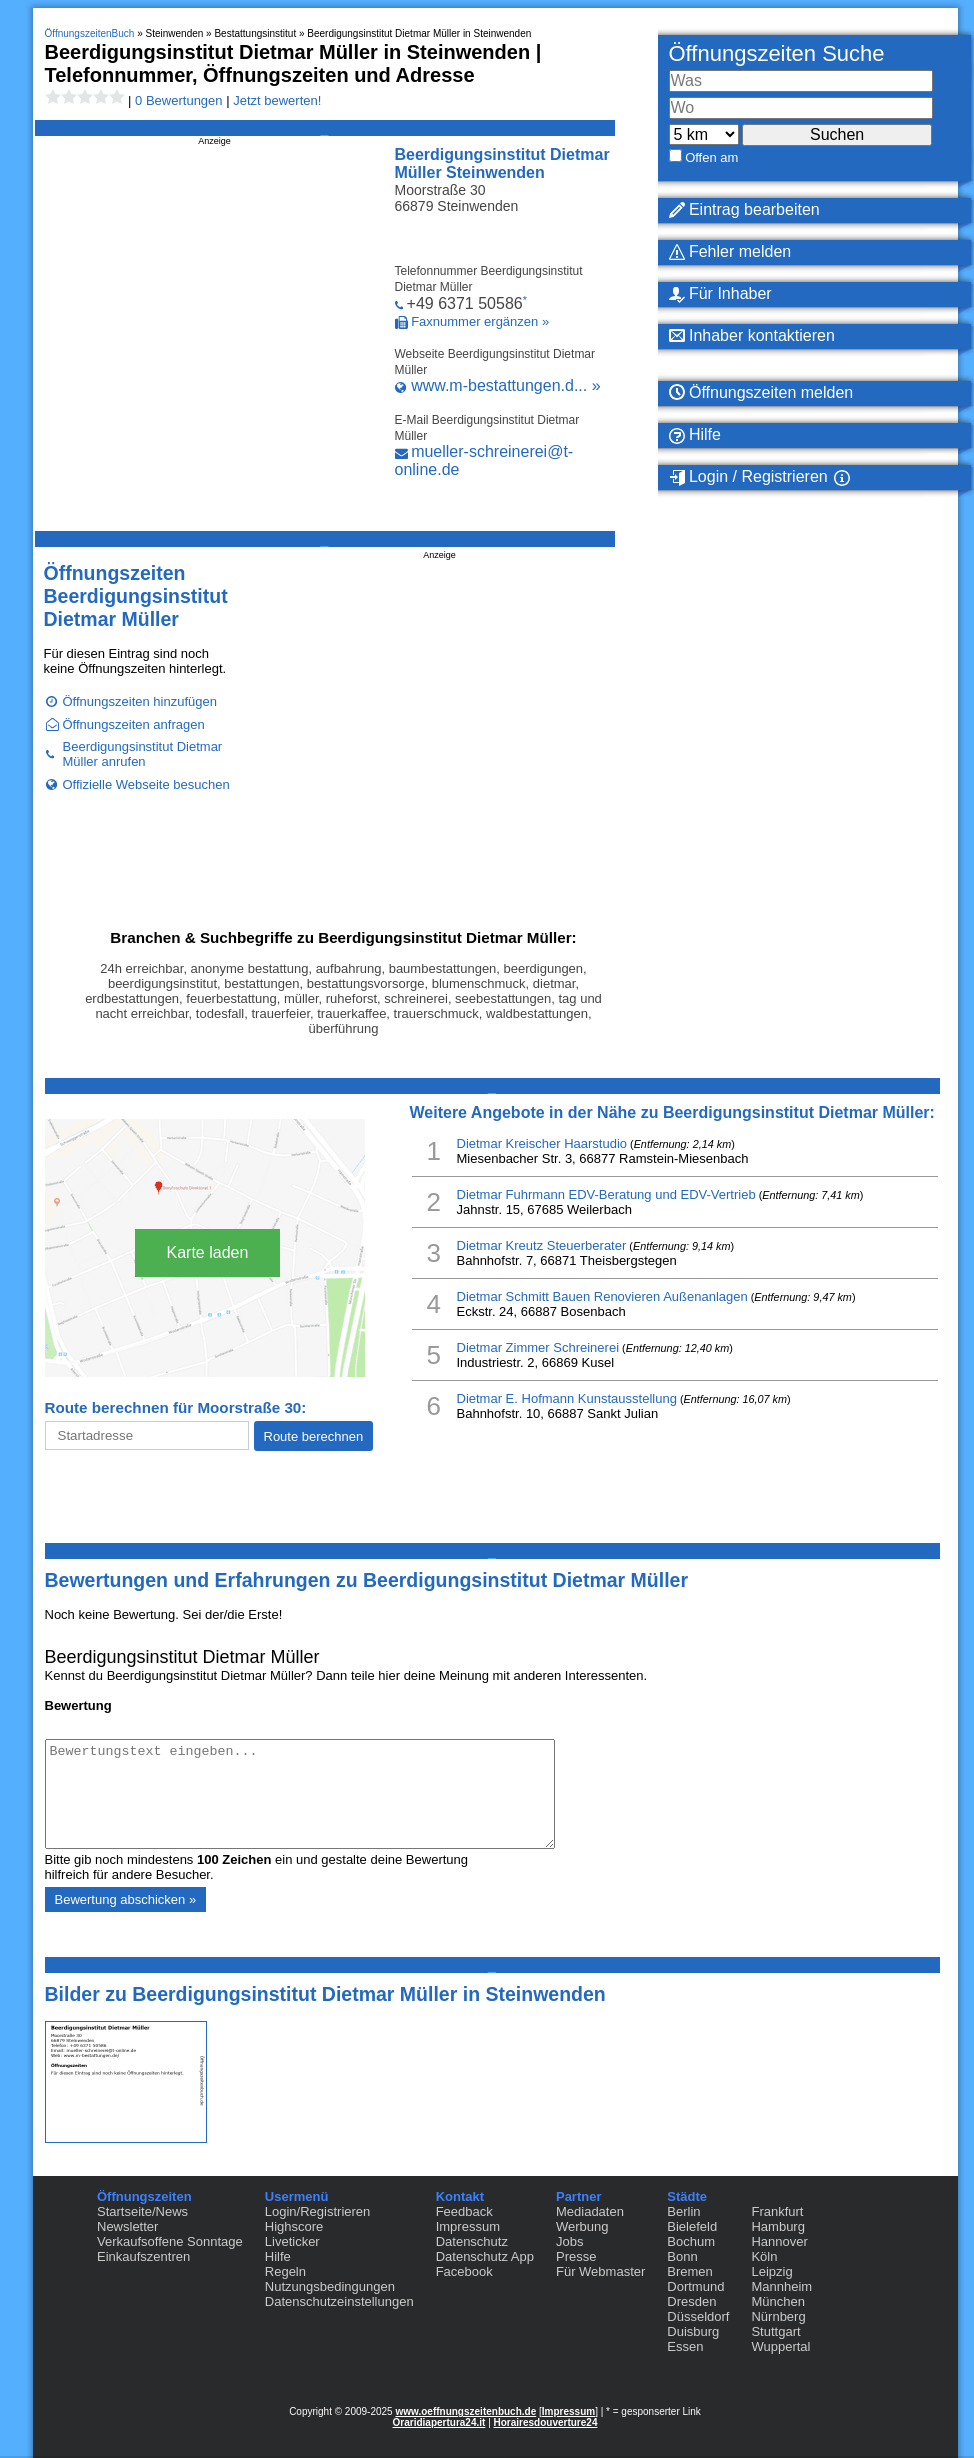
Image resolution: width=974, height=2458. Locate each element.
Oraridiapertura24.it (439, 2422)
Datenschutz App (485, 2256)
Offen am (711, 157)
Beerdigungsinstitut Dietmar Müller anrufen (143, 754)
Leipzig (771, 2271)
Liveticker (292, 2241)
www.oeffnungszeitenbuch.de (465, 2411)
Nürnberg (778, 2316)
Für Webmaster (600, 2271)
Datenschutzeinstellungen (339, 2301)
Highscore (294, 2226)
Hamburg (777, 2226)
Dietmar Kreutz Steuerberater (542, 1245)
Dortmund (695, 2286)
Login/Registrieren (318, 2211)
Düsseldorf (698, 2316)
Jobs (569, 2241)
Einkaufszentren (143, 2256)
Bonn (682, 2256)
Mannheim (781, 2286)
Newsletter (127, 2226)
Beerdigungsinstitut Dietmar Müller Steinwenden (502, 163)
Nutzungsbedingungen (330, 2286)
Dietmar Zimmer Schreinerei (538, 1347)
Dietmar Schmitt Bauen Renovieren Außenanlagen (602, 1296)
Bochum (691, 2241)
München (777, 2301)
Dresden (691, 2301)
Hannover (779, 2241)
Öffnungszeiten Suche (777, 53)
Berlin (683, 2211)
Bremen (690, 2271)
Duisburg (693, 2331)
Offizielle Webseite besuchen (146, 784)
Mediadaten (590, 2211)
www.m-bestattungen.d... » (505, 385)
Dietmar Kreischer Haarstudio (542, 1143)
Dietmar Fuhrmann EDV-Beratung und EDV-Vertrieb (606, 1194)
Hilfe (278, 2256)
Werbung (582, 2226)
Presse (576, 2256)
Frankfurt (777, 2211)
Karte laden (208, 1252)
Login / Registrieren (748, 477)
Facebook (464, 2271)
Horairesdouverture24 (546, 2422)
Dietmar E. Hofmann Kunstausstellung (567, 1398)
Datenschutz (472, 2241)
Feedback (464, 2211)
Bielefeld (692, 2226)
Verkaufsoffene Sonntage (170, 2241)
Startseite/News (142, 2211)
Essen (685, 2346)
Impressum (468, 2226)
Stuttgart (775, 2331)
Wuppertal (780, 2346)
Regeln (285, 2271)
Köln (764, 2256)
